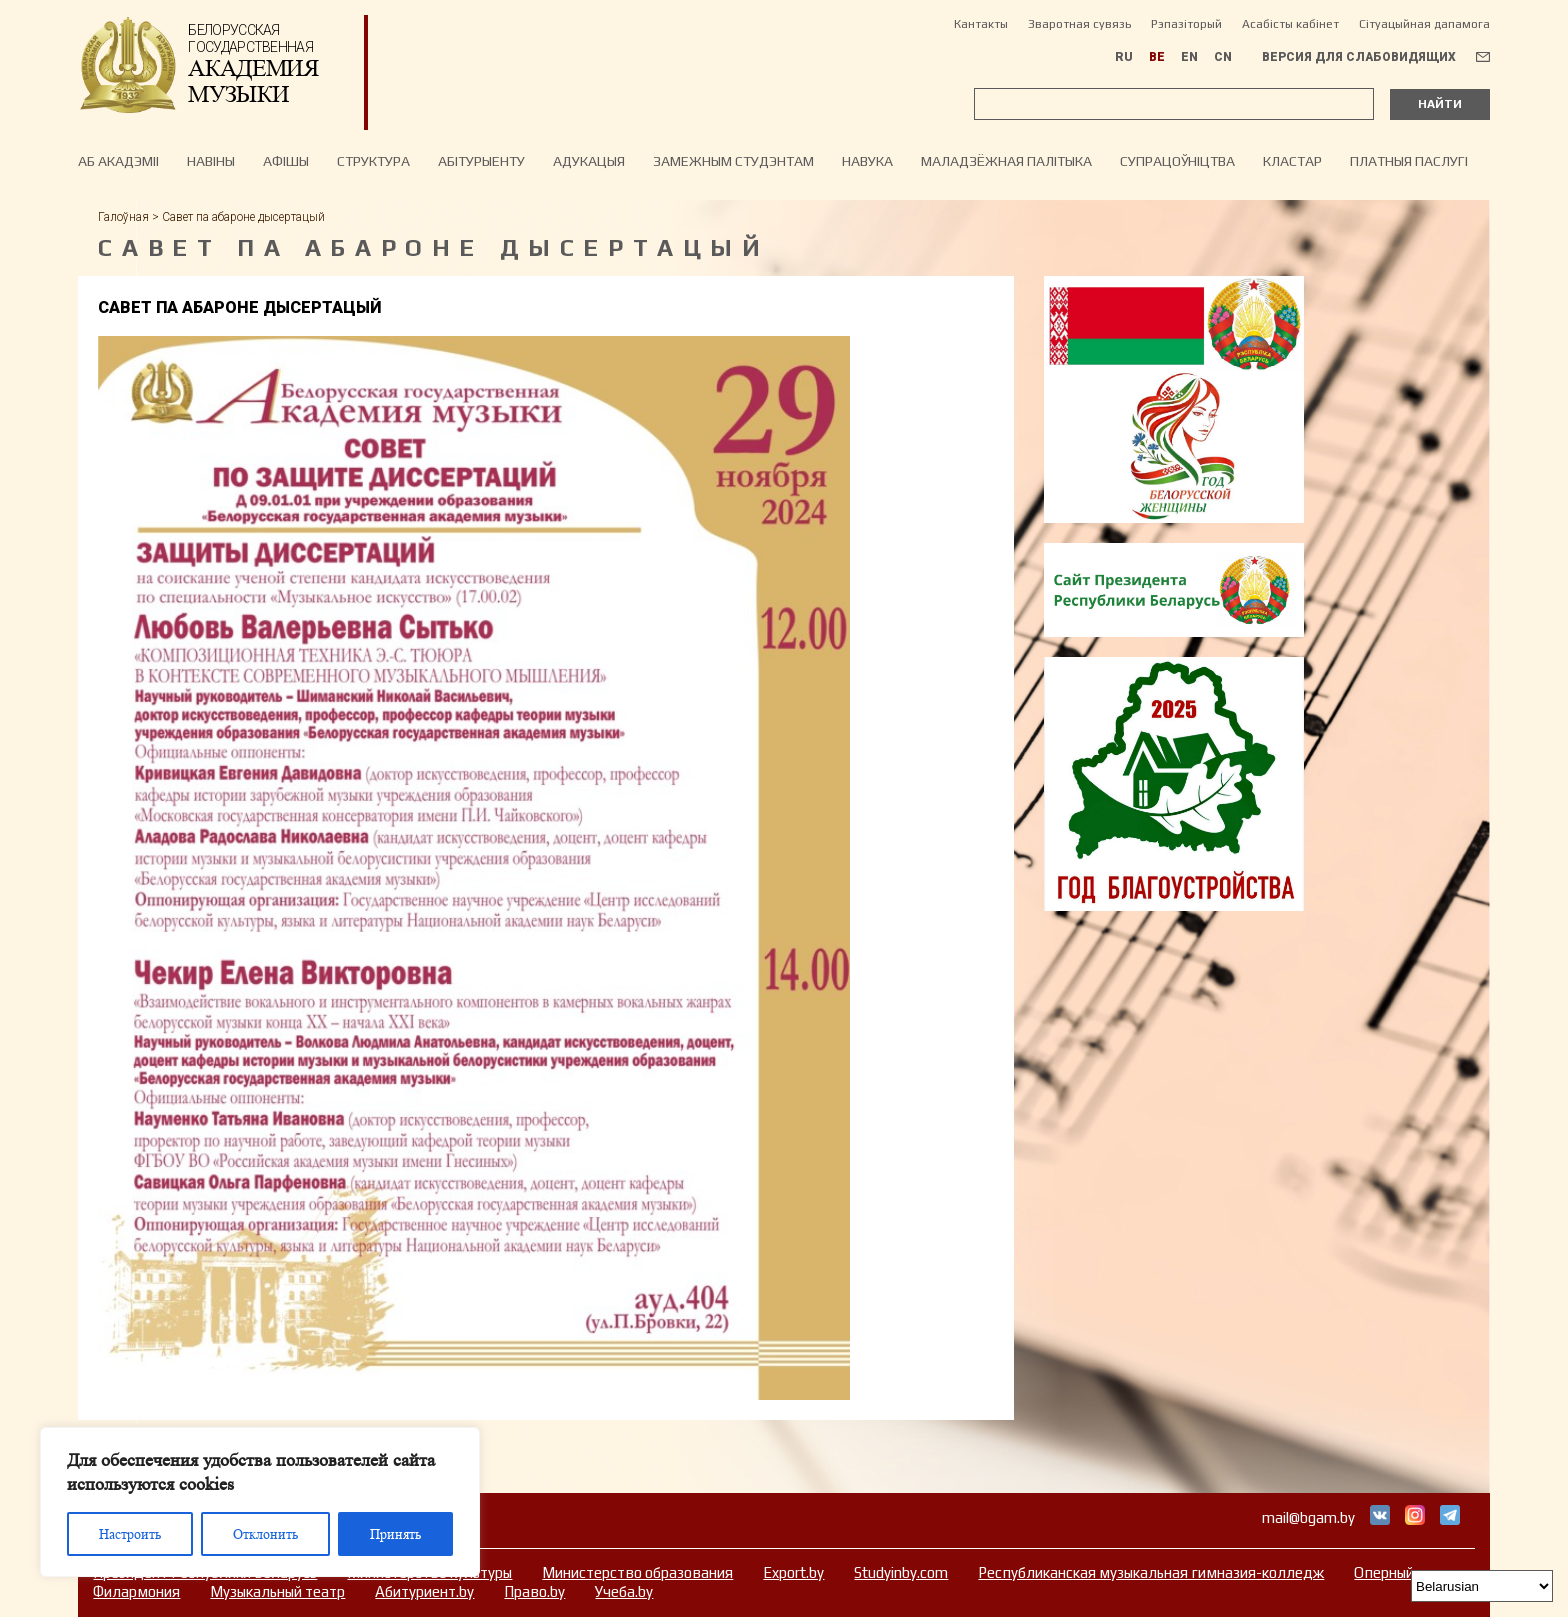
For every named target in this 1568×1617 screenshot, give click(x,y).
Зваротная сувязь (1079, 24)
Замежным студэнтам (733, 161)
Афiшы (286, 161)
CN (1223, 57)
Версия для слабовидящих (1359, 57)
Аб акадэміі (118, 161)
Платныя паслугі (1409, 161)
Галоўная (123, 217)
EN (1189, 57)
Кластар (1292, 161)
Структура (373, 161)
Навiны (211, 161)
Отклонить (265, 1534)
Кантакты (981, 24)
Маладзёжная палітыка (1006, 161)
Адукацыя (589, 161)
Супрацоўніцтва (1177, 161)
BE (1157, 57)
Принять (395, 1534)
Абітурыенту (481, 161)
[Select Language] (1482, 1586)
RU (1124, 57)
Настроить (130, 1534)
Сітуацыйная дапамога (1424, 24)
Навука (867, 161)
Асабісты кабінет (1290, 24)
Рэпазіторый (1186, 24)
